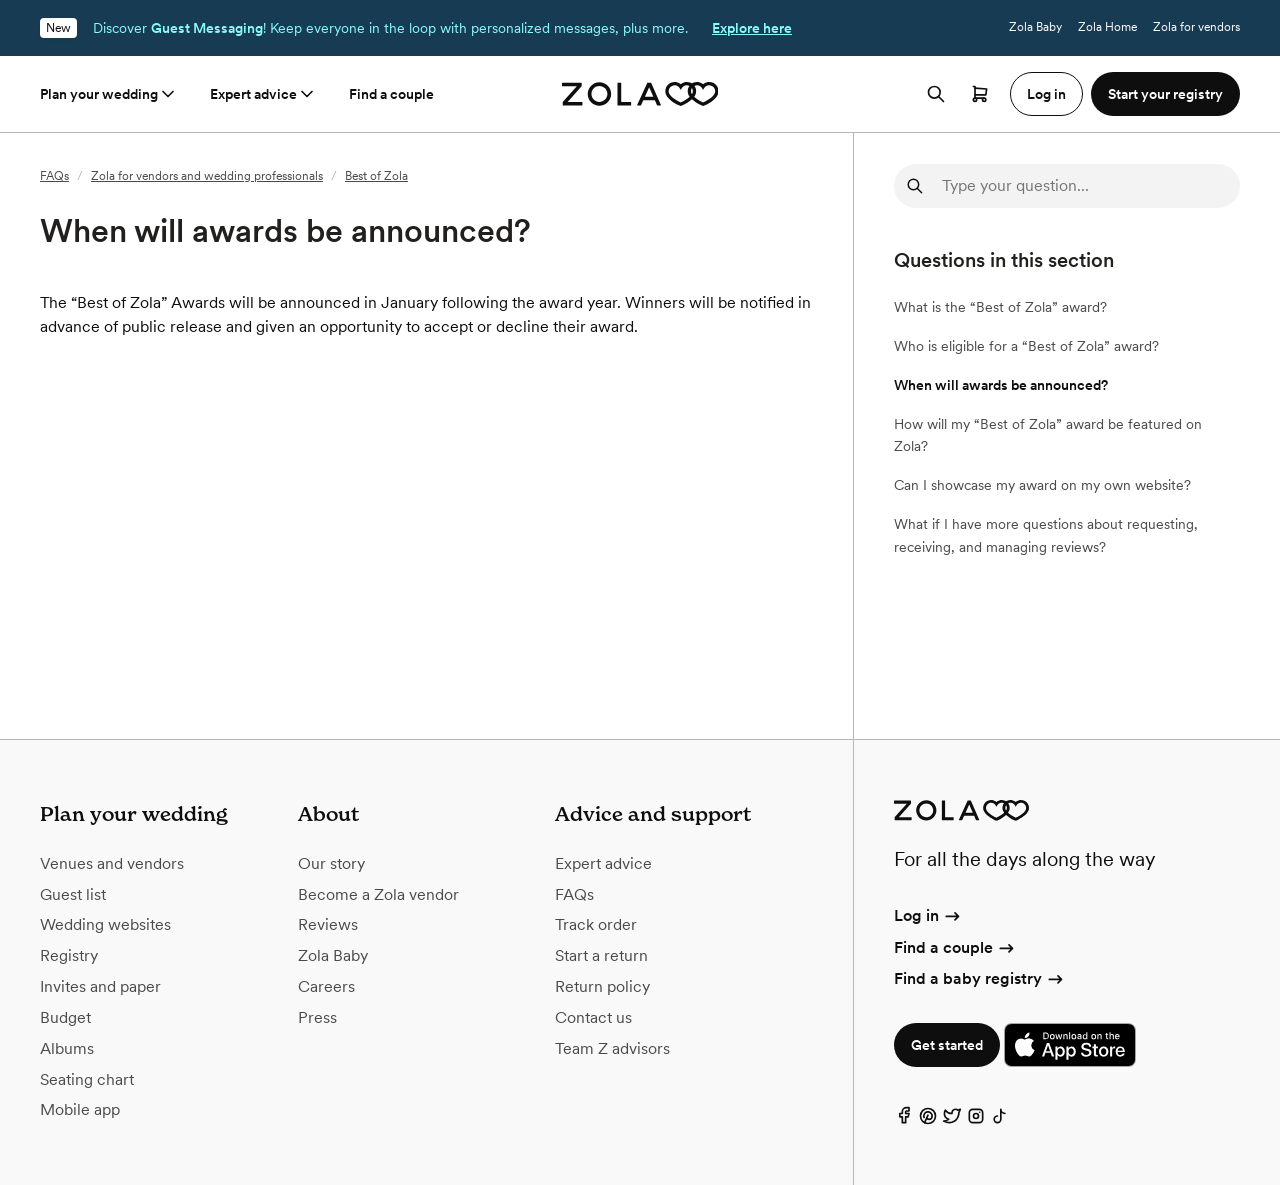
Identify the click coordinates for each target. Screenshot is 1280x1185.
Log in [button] (1046, 94)
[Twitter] (952, 1120)
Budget (65, 1017)
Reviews (328, 924)
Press (317, 1017)
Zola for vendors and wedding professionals (207, 176)
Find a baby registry (980, 978)
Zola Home (1107, 27)
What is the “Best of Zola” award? (1000, 307)
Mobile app (80, 1109)
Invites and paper (100, 986)
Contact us (593, 1017)
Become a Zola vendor (378, 894)
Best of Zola (376, 176)
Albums (67, 1048)
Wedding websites (105, 924)
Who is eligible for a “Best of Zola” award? (1026, 346)
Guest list (73, 894)
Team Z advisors (612, 1048)
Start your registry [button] (1165, 94)
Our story (331, 863)
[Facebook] (904, 1120)
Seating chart (87, 1079)
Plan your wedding (109, 94)
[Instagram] (976, 1120)
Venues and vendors (112, 863)
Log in (928, 915)
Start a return (601, 955)
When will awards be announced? (1001, 385)
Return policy (602, 986)
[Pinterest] (928, 1120)
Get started (947, 1045)
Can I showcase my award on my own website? (1042, 485)
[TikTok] (1000, 1120)
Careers (326, 986)
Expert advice (263, 94)
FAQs (54, 176)
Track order (596, 924)
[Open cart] (980, 94)
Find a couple (391, 94)
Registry (69, 955)
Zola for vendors (1196, 27)
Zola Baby (1035, 27)
